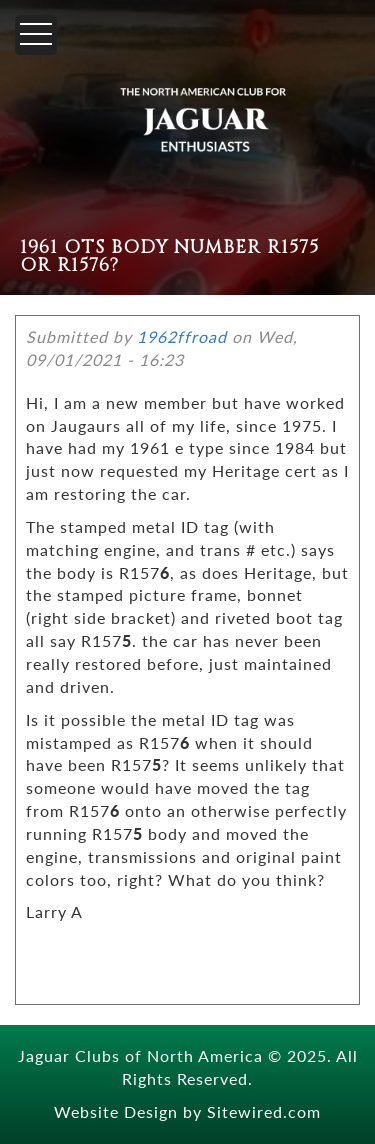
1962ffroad (182, 336)
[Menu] (36, 35)
